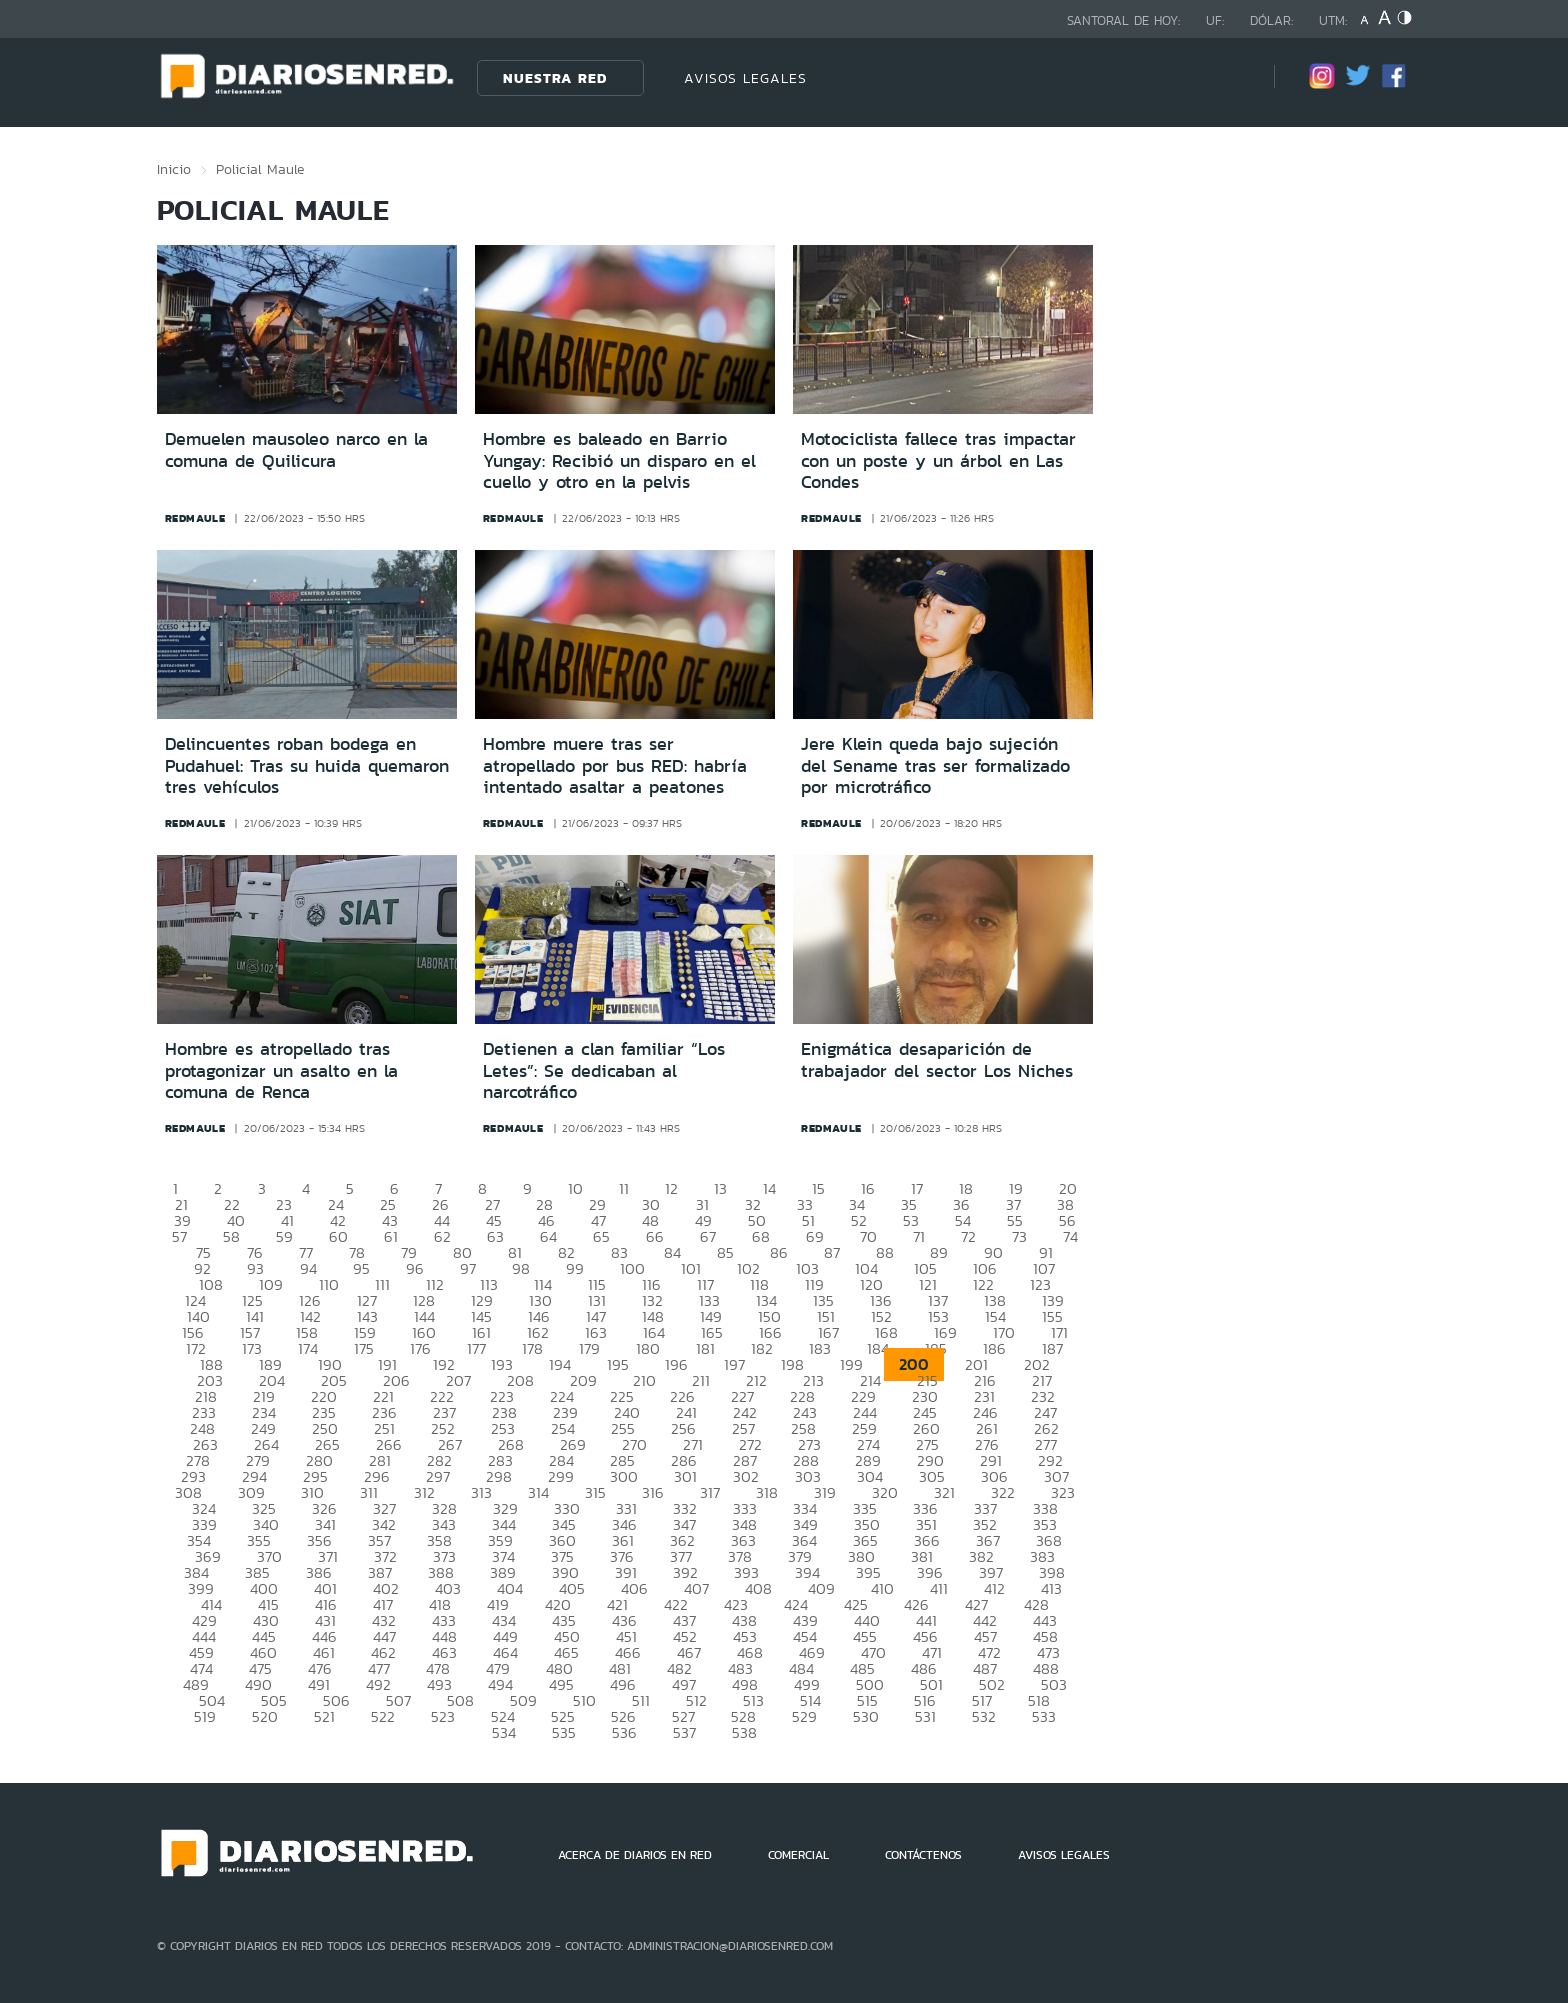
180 (648, 1348)
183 (820, 1348)
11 (624, 1188)
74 (1070, 1236)
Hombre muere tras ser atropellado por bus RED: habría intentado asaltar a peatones (615, 765)
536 (624, 1732)
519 (205, 1716)
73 (1019, 1236)
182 (762, 1348)
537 (684, 1732)
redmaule (195, 518)
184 (878, 1348)
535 (564, 1732)
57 (179, 1236)
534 (504, 1732)
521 (324, 1716)
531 (925, 1716)
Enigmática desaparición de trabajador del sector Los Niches (937, 1060)
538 (744, 1732)
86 (779, 1252)
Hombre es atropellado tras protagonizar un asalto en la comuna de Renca (281, 1070)
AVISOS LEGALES (745, 78)
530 (866, 1716)
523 (443, 1716)
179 (589, 1348)
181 (705, 1348)
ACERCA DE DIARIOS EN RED (635, 1855)
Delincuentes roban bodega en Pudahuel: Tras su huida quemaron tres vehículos (307, 765)
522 (383, 1716)
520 (265, 1716)
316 (653, 1492)
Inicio (174, 169)
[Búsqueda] (1229, 77)
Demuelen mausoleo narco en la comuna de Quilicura (296, 450)
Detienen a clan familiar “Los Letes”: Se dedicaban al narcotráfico (604, 1070)
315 (595, 1492)
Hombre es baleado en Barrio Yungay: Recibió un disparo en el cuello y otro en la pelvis (619, 460)
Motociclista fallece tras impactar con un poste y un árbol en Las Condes (938, 460)
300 (624, 1476)
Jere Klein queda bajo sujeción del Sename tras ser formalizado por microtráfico (935, 765)
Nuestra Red (555, 78)
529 (804, 1716)
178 (532, 1348)
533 (1044, 1716)
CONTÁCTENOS (923, 1855)
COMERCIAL (798, 1855)
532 (984, 1716)
